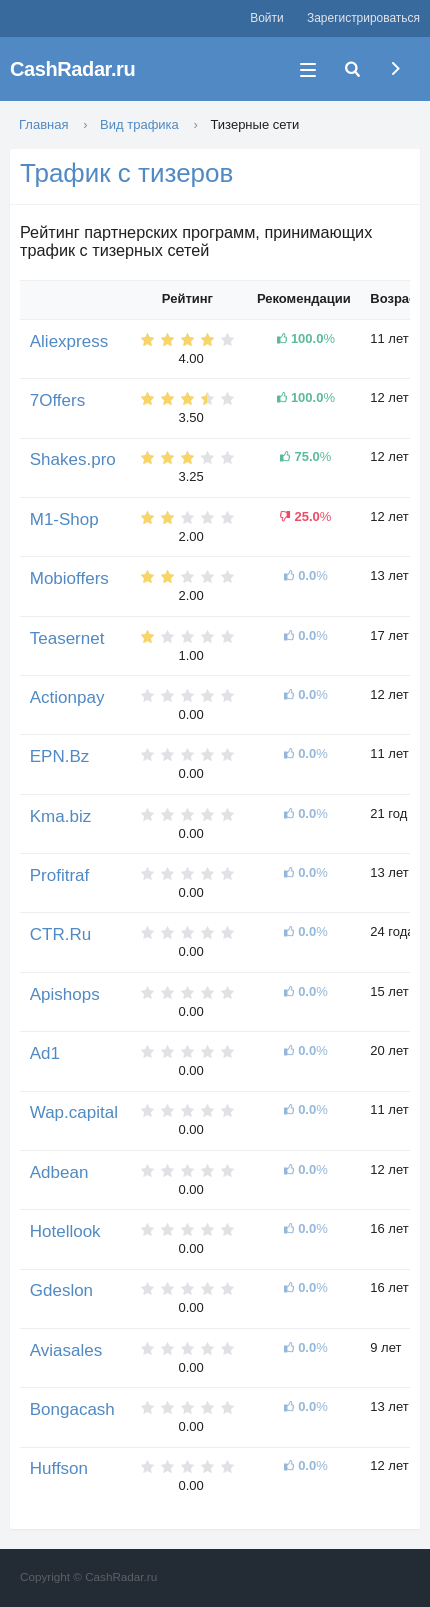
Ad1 (45, 1053)
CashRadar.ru (72, 69)
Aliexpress (69, 341)
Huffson (59, 1468)
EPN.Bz (60, 756)
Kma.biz (60, 816)
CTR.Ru (60, 934)
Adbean (59, 1172)
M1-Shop (64, 519)
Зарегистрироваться (363, 18)
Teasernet (67, 638)
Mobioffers (69, 578)
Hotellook (65, 1231)
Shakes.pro (73, 459)
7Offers (57, 400)
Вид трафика (139, 124)
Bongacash (72, 1409)
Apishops (65, 994)
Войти (266, 18)
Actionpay (67, 697)
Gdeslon (61, 1290)
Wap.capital (74, 1112)
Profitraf (60, 875)
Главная (43, 124)
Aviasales (66, 1350)
